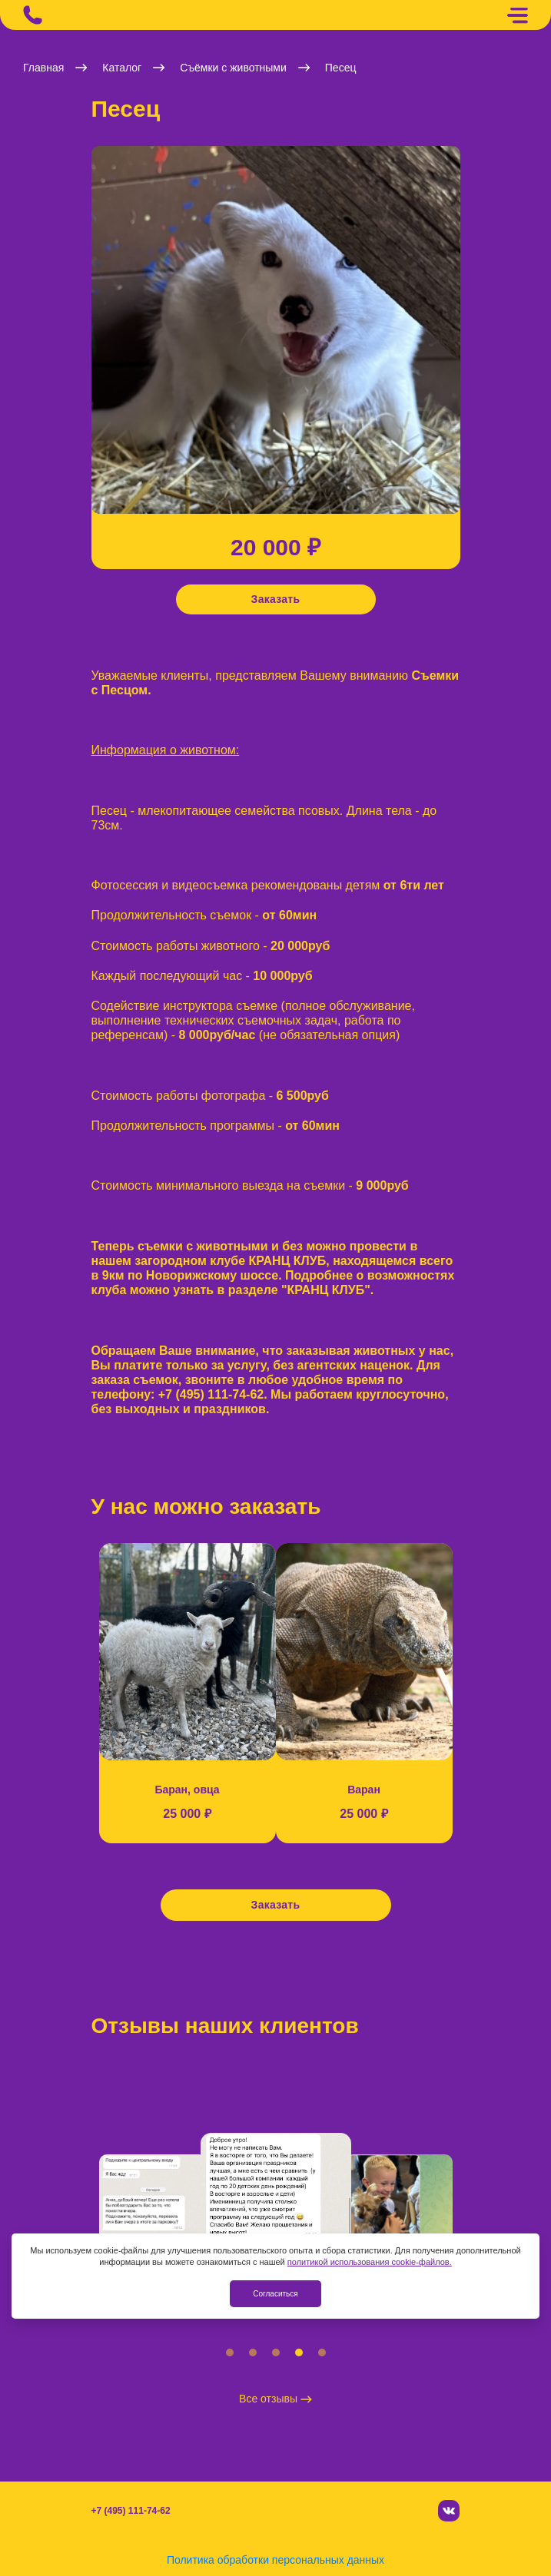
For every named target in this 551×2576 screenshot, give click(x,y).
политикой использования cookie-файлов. (369, 2261)
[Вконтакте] (449, 2510)
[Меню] (517, 15)
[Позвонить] (32, 15)
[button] (95, 338)
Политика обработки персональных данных (275, 2560)
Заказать (275, 599)
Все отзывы (275, 2398)
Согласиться (275, 2294)
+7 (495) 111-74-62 (131, 2510)
